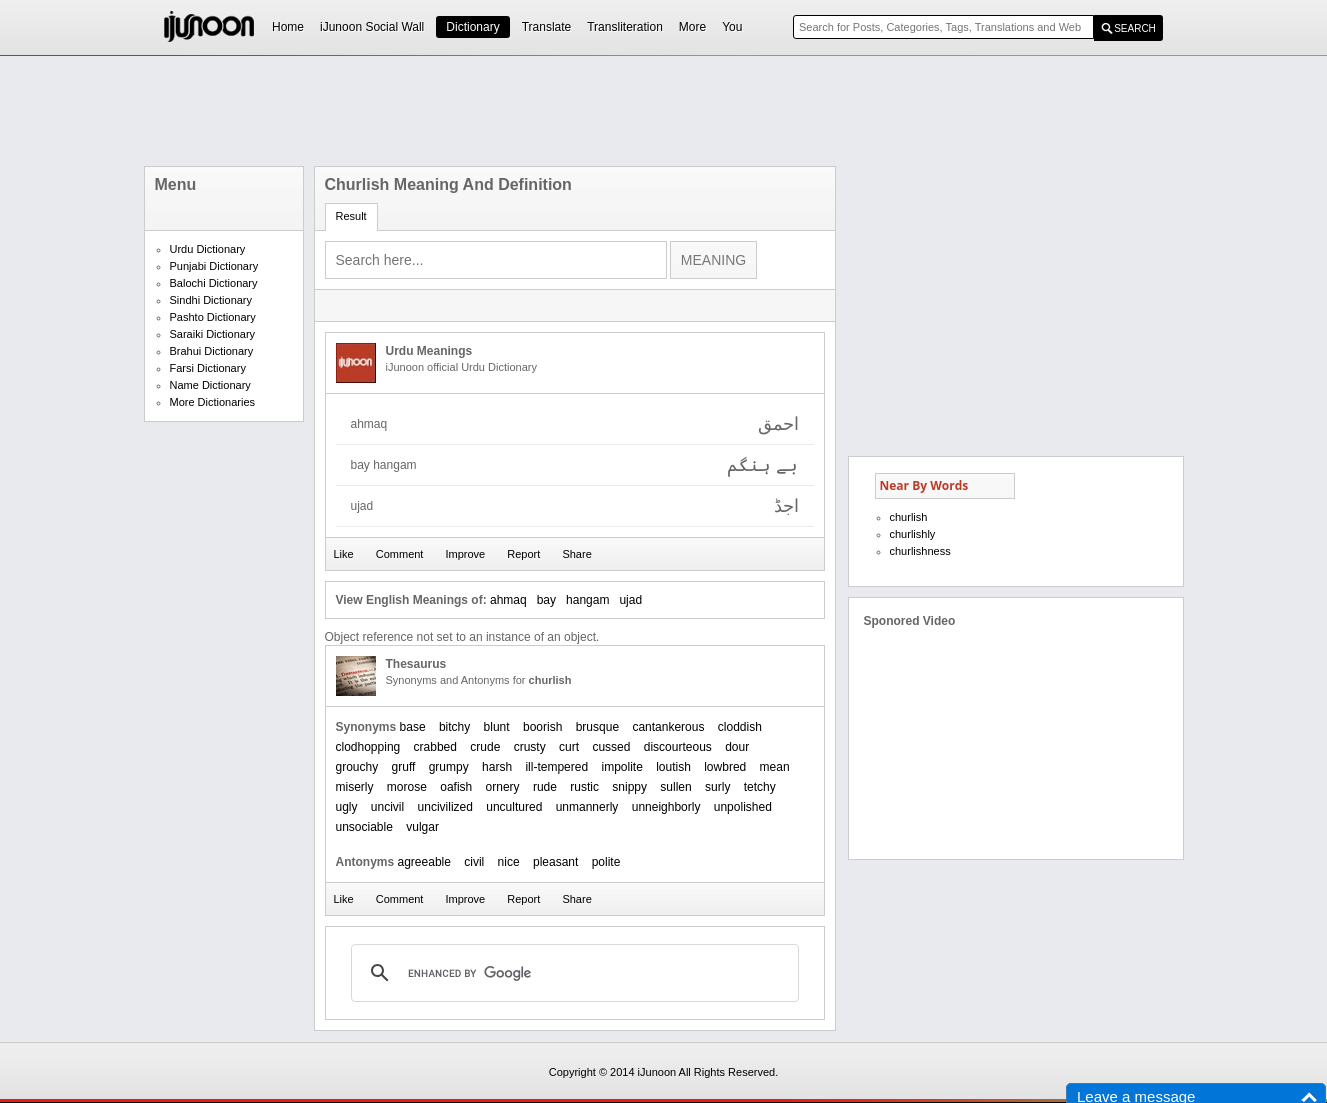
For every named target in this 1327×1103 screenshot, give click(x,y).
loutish (673, 767)
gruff (404, 767)
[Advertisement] (664, 111)
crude (485, 747)
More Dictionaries (213, 402)
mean (775, 767)
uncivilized (445, 807)
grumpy (449, 767)
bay (546, 600)
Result (351, 216)
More (692, 27)
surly (717, 787)
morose (407, 787)
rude (545, 787)
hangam (587, 600)
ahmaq (508, 600)
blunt (497, 727)
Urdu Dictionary (208, 249)
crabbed (435, 747)
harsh (497, 767)
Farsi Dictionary (208, 368)
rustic (584, 787)
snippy (629, 787)
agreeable (424, 862)
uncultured (514, 807)
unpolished (743, 807)
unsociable (364, 827)
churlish (909, 517)
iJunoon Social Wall (372, 27)
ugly (347, 807)
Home (288, 27)
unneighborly (666, 807)
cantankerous (668, 727)
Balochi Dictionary (214, 283)
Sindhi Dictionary (211, 300)
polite (606, 862)
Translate (547, 27)
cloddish (740, 727)
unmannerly (587, 807)
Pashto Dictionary (213, 317)
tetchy (760, 787)
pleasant (555, 862)
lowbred (725, 767)
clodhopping (368, 747)
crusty (530, 747)
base (413, 727)
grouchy (357, 767)
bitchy (454, 727)
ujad (630, 600)
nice (509, 862)
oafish (456, 787)
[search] (572, 973)
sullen (675, 787)
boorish (542, 727)
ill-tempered (556, 767)
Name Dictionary (210, 385)
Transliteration (625, 27)
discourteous (678, 747)
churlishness (920, 551)
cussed (611, 747)
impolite (621, 767)
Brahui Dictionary (212, 351)
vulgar (422, 827)
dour (737, 747)
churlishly (913, 534)
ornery (503, 787)
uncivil (387, 807)
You (732, 27)
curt (569, 747)
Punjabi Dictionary (214, 266)
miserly (355, 787)
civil (474, 862)
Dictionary (472, 27)
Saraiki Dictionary (213, 334)
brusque (597, 727)
